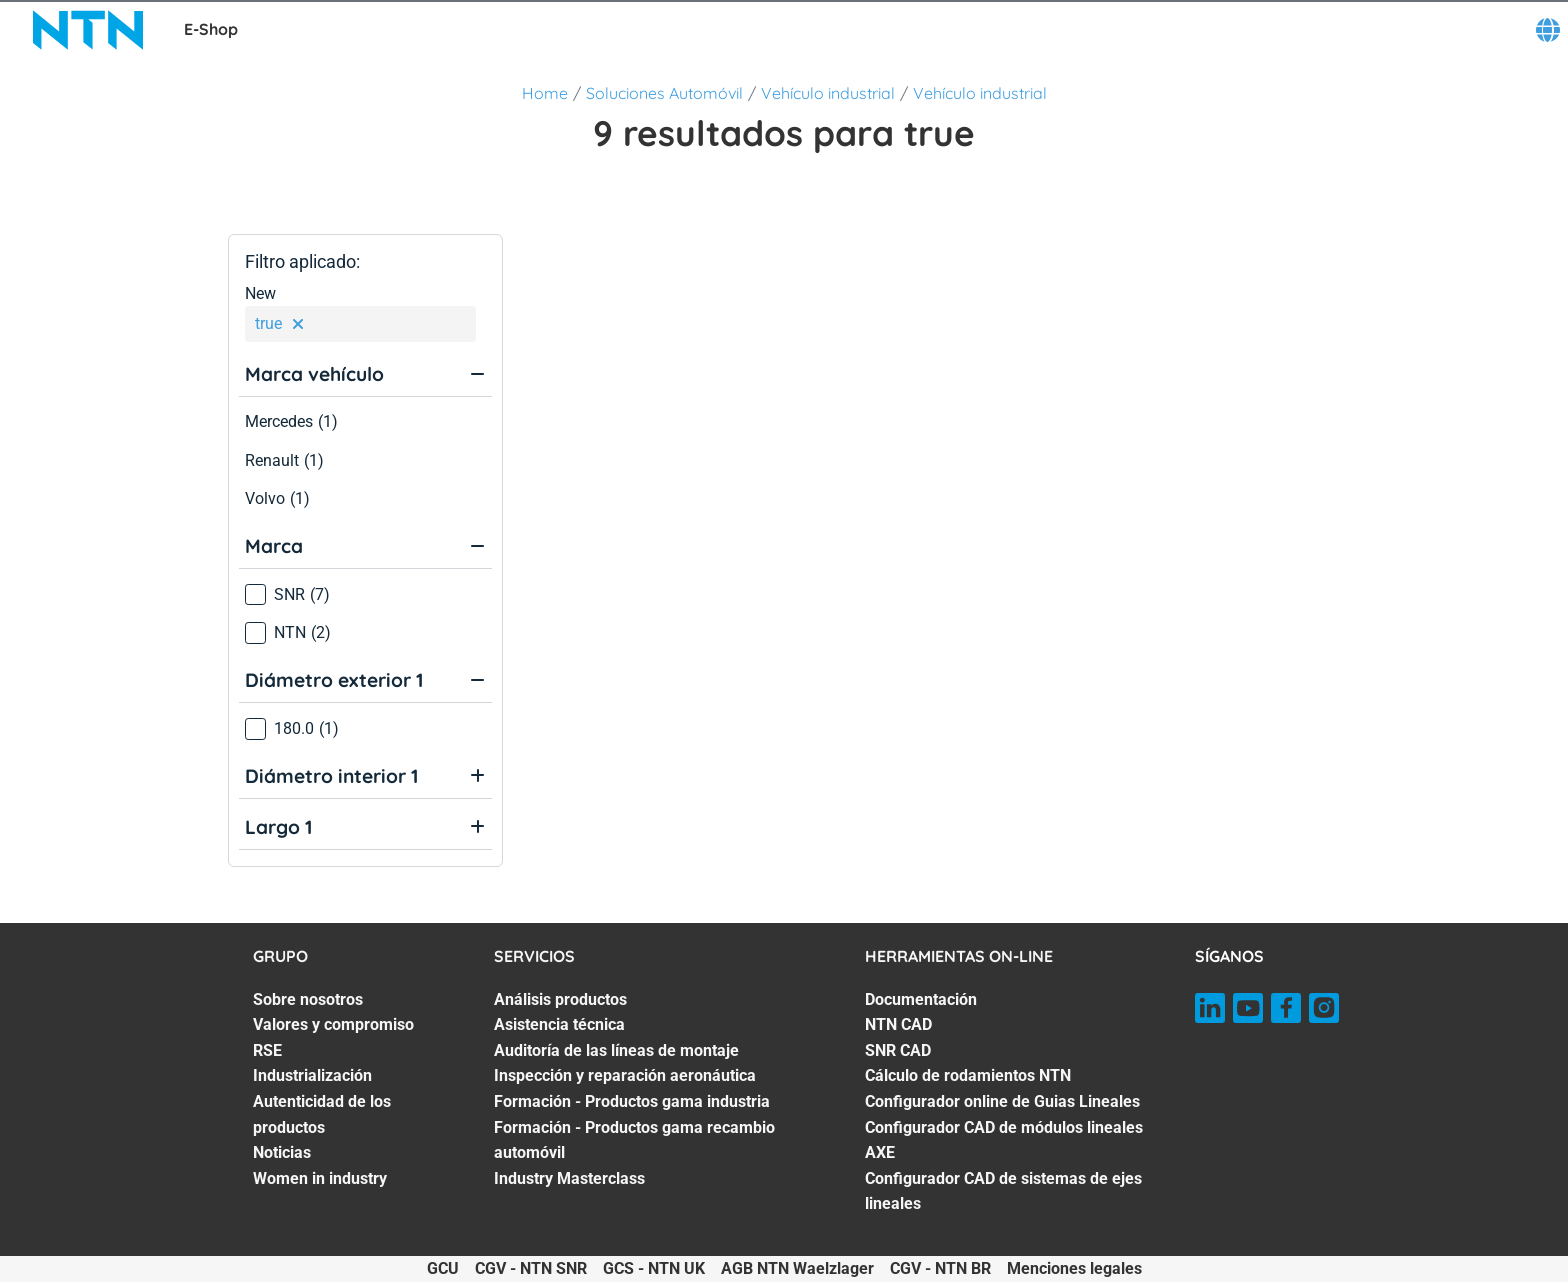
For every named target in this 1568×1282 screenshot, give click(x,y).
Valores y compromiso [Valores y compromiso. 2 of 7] (333, 1024)
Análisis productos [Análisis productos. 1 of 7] (560, 999)
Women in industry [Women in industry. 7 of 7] (320, 1178)
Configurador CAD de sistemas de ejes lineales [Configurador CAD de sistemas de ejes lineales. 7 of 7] (1003, 1191)
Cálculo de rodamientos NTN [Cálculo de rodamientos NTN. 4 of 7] (968, 1075)
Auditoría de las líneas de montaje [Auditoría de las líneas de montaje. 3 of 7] (616, 1050)
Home (545, 93)
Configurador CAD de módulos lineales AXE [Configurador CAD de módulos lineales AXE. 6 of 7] (1004, 1140)
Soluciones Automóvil (664, 93)
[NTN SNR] (88, 30)
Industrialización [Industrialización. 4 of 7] (312, 1075)
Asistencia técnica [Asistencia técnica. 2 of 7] (559, 1024)
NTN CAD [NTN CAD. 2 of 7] (898, 1024)
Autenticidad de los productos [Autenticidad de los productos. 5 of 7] (322, 1114)
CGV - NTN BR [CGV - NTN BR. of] (940, 1268)
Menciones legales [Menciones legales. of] (1074, 1268)
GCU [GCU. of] (443, 1268)
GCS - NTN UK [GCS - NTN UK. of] (654, 1268)
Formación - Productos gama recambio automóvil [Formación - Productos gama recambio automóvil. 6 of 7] (634, 1140)
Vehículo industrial (828, 93)
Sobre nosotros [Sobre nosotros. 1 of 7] (308, 999)
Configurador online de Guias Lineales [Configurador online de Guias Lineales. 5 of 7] (1002, 1101)
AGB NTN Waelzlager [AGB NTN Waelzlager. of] (797, 1268)
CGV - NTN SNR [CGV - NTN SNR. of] (531, 1268)
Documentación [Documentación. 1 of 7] (921, 999)
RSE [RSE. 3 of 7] (267, 1050)
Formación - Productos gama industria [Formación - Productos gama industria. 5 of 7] (632, 1101)
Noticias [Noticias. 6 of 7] (282, 1152)
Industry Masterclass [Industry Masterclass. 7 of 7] (569, 1178)
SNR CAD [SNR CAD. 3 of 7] (898, 1050)
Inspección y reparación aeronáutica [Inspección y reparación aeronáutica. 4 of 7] (625, 1075)
